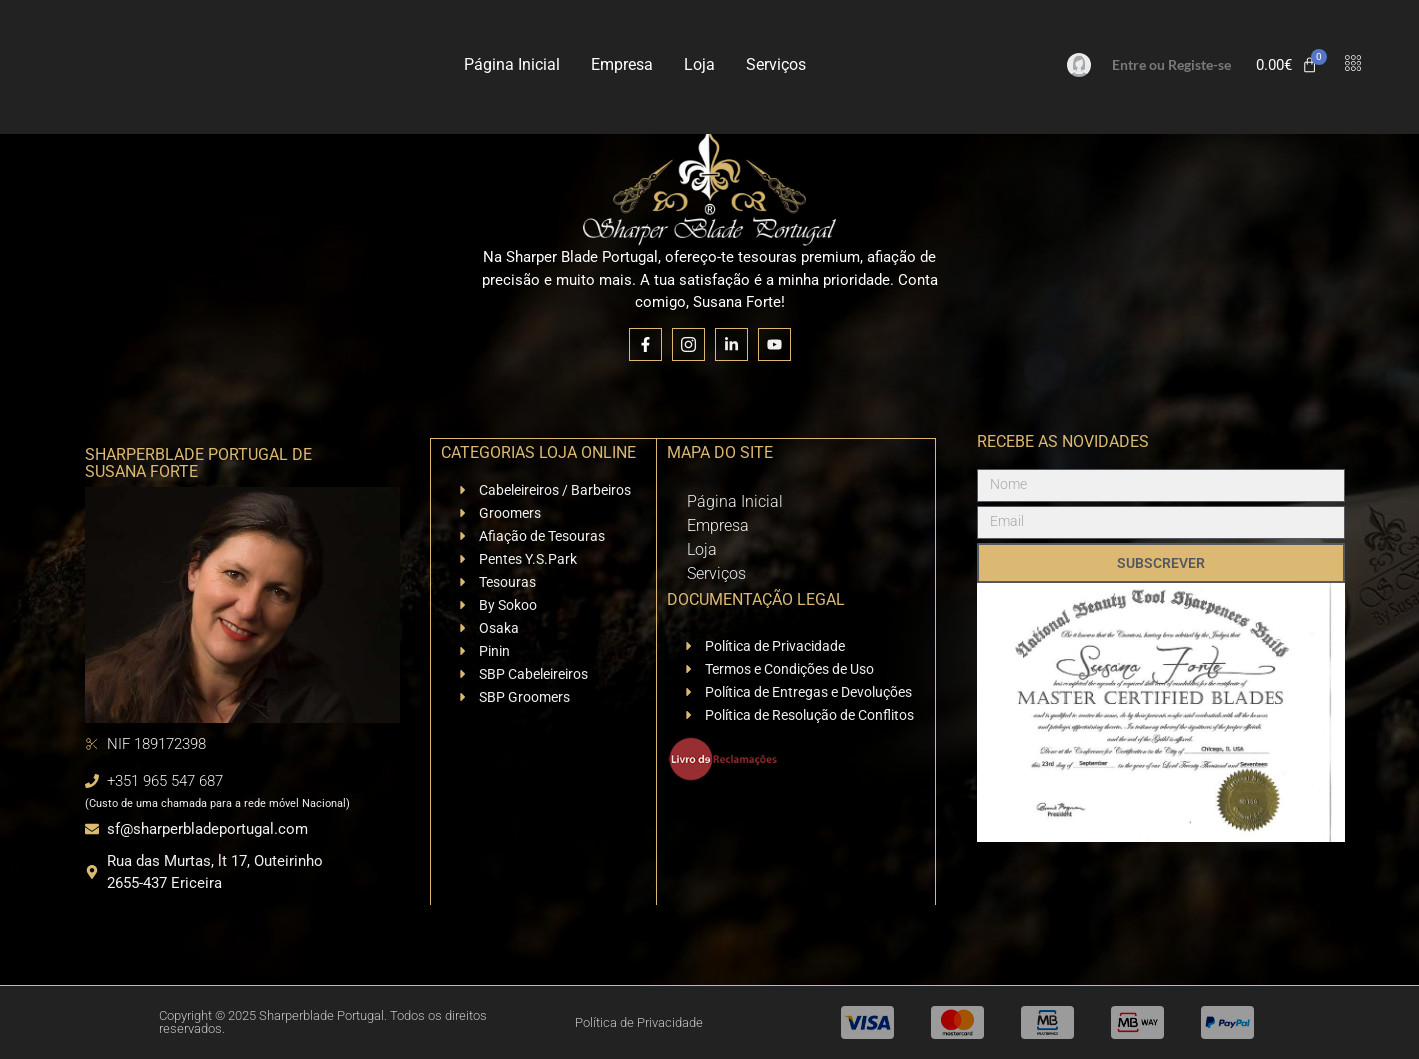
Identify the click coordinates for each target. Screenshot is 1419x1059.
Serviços (776, 64)
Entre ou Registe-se (1171, 64)
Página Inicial (512, 64)
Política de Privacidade (639, 1022)
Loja (699, 64)
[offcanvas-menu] (1353, 64)
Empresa (622, 64)
